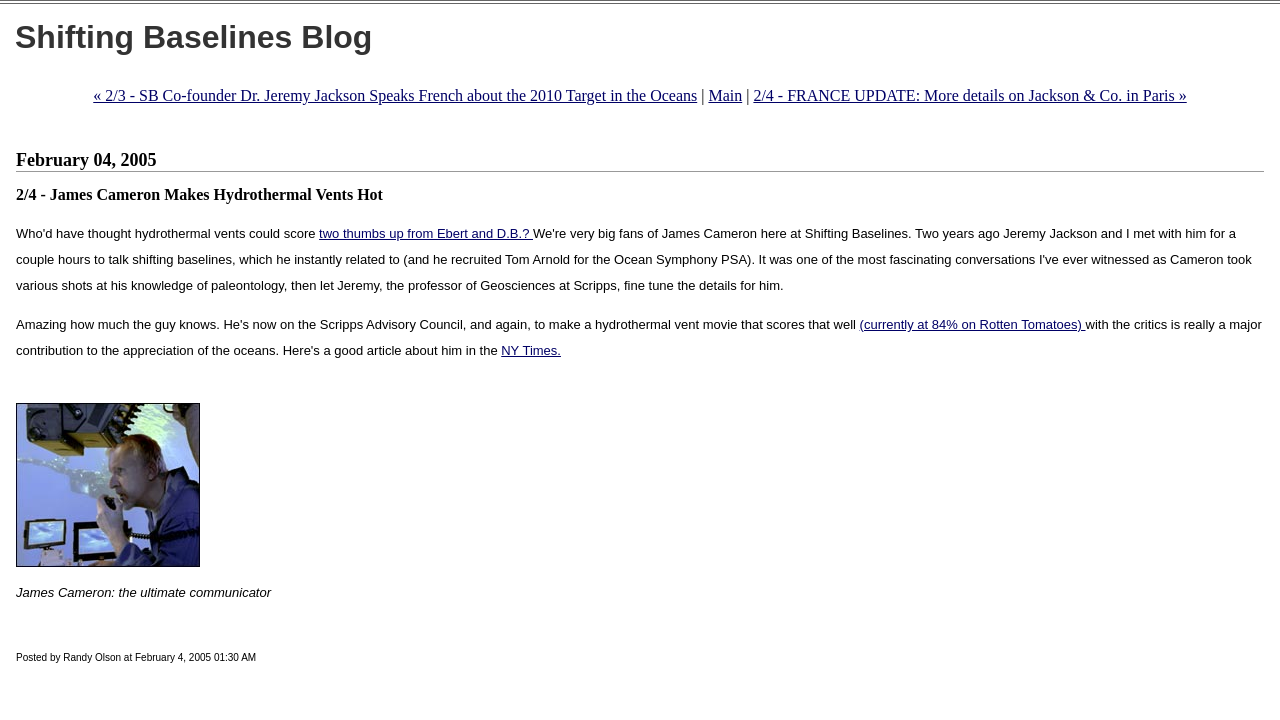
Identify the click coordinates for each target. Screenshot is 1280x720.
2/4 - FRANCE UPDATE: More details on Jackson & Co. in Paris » (969, 95)
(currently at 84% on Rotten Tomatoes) (973, 324)
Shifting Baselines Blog (193, 37)
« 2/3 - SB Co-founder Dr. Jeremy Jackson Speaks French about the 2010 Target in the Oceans (395, 95)
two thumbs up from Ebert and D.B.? (426, 233)
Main (725, 95)
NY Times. (531, 350)
